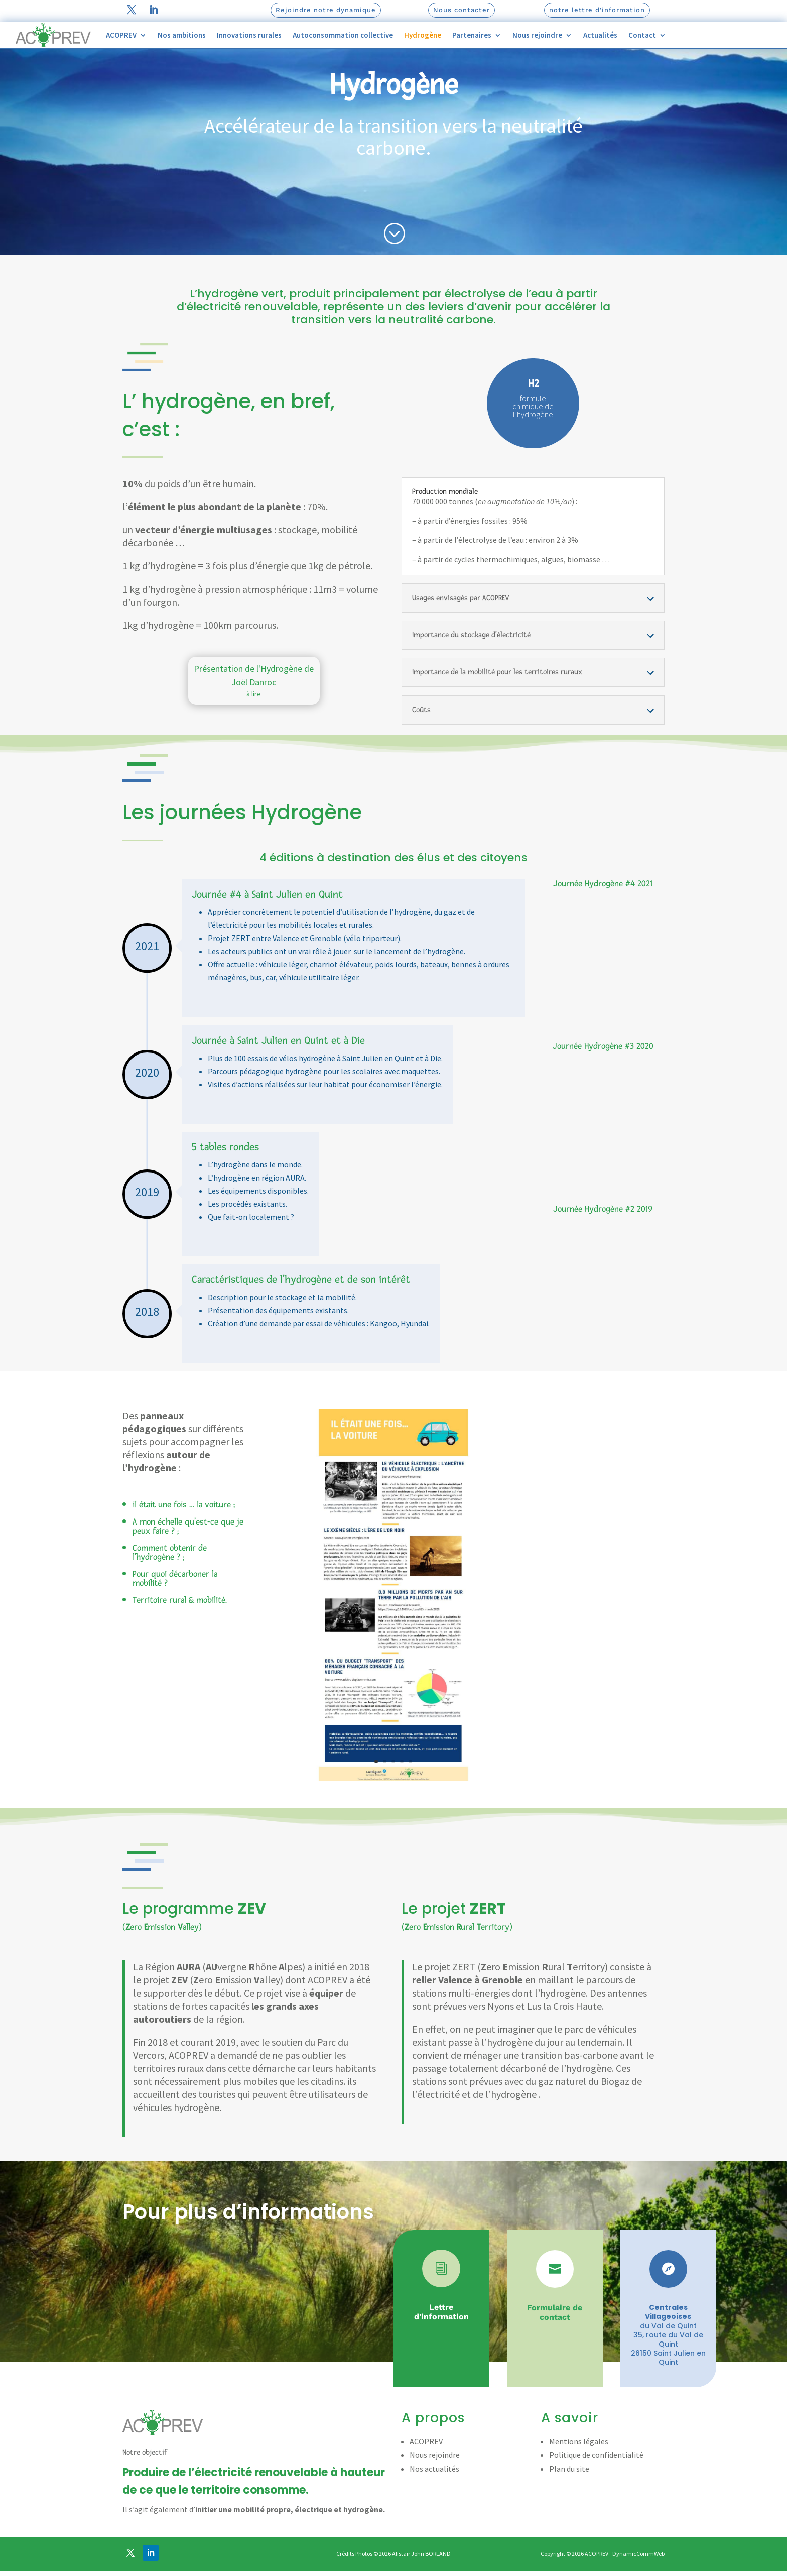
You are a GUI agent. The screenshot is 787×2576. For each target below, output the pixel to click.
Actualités (600, 35)
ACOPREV (121, 35)
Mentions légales (578, 2469)
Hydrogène (422, 35)
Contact (642, 35)
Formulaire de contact (554, 2340)
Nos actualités (434, 2496)
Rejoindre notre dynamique (326, 10)
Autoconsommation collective (343, 35)
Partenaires (471, 35)
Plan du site (569, 2496)
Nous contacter (461, 10)
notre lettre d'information (597, 10)
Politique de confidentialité (596, 2483)
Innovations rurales (249, 35)
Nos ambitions (182, 35)
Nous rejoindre (537, 35)
